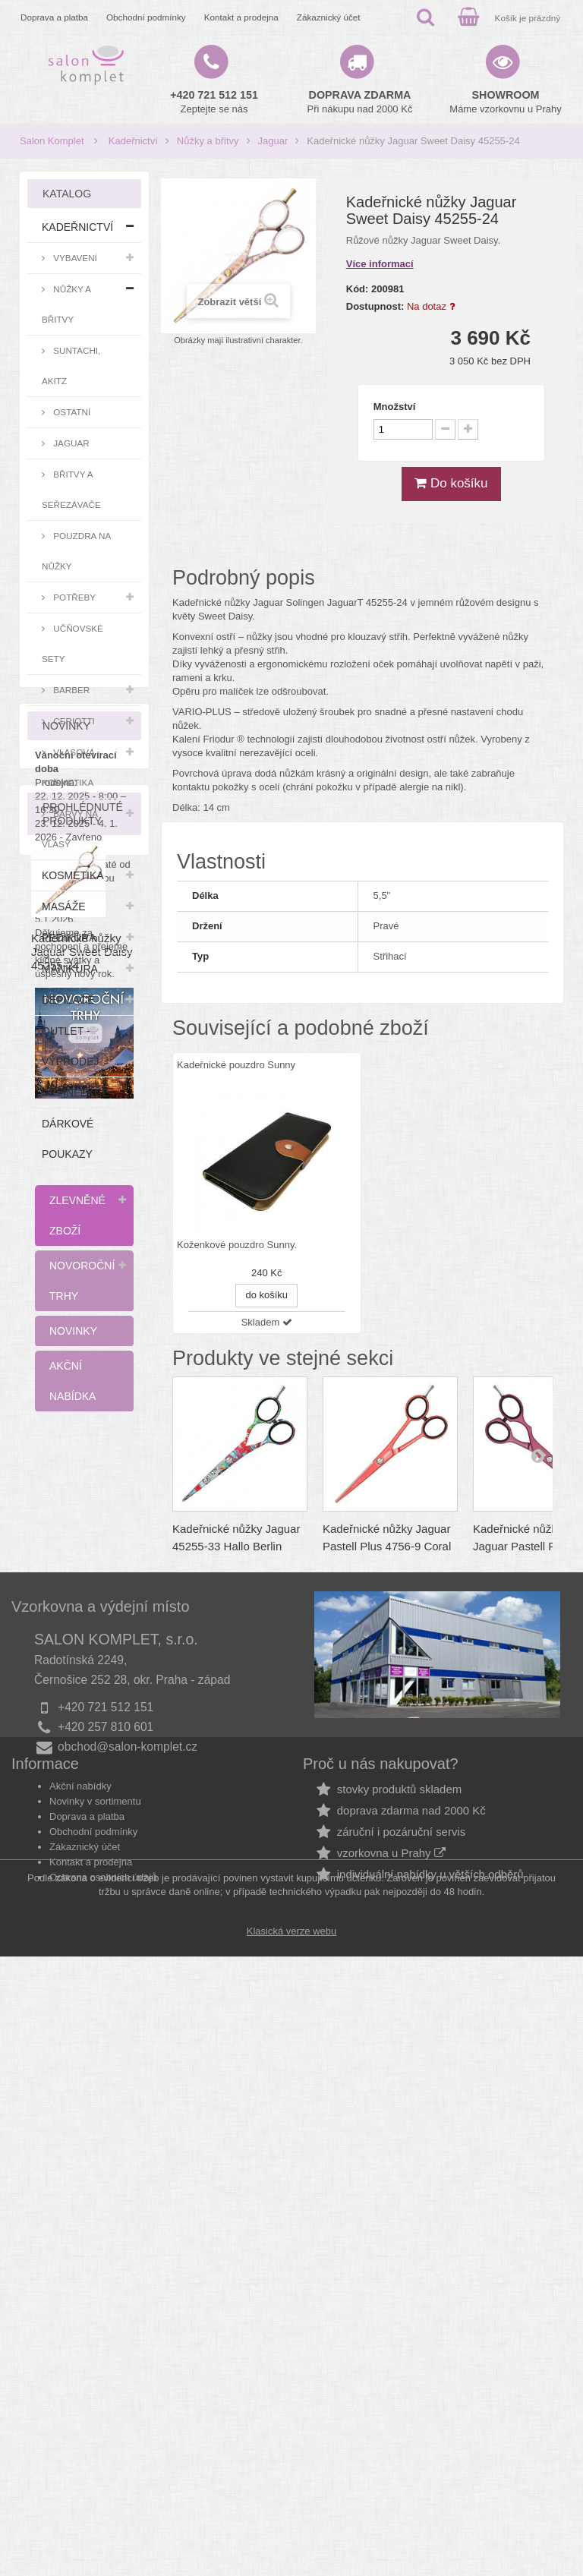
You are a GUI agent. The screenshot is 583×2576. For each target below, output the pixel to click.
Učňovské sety (72, 643)
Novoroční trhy (82, 1281)
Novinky (73, 1331)
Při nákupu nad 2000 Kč (360, 102)
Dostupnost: (375, 306)
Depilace (68, 1000)
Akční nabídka (72, 1381)
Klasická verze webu (292, 2550)
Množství (394, 406)
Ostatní (70, 412)
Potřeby (73, 597)
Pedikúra (69, 938)
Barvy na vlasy (70, 829)
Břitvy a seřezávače (71, 489)
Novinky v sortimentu (95, 2376)
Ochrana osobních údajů (103, 2452)
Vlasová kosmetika (68, 767)
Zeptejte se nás (214, 102)
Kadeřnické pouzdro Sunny (236, 1064)
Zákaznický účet (329, 17)
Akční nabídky (80, 2361)
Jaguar (273, 141)
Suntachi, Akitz (71, 365)
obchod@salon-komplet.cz (127, 2283)
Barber (70, 690)
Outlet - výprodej (70, 1046)
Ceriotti (73, 721)
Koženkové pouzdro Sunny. (237, 1245)
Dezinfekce (75, 1092)
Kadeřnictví (133, 141)
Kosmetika (73, 875)
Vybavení (74, 258)
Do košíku (450, 483)
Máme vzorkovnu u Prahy (505, 102)
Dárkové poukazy (67, 1139)
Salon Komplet (52, 141)
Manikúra (70, 969)
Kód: (357, 289)
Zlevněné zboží (77, 1215)
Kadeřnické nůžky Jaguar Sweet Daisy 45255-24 (81, 2047)
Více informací (380, 264)
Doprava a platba (54, 17)
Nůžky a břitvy (208, 141)
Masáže (64, 906)
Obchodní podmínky (146, 17)
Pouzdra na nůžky (76, 551)
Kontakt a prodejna (241, 17)
